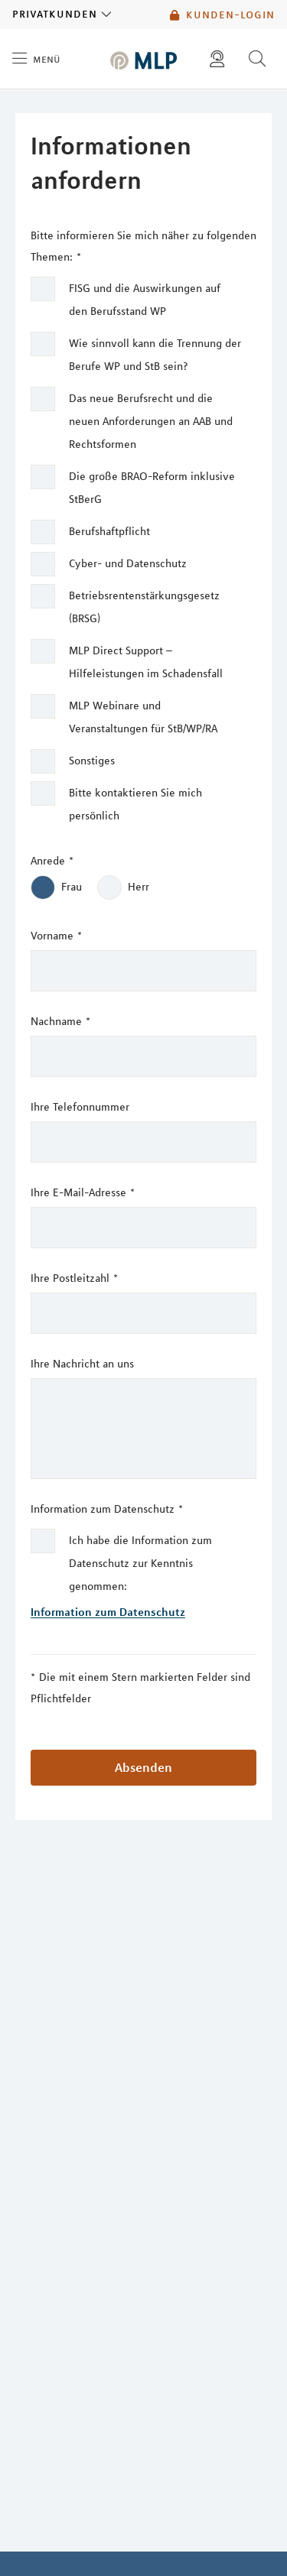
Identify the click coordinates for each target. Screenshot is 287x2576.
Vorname (56, 935)
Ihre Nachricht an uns (82, 1364)
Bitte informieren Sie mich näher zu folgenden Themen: (143, 248)
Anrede (52, 860)
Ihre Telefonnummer (80, 1107)
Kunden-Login (222, 14)
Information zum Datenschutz (107, 1509)
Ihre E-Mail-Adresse (83, 1192)
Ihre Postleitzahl (74, 1278)
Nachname (60, 1021)
